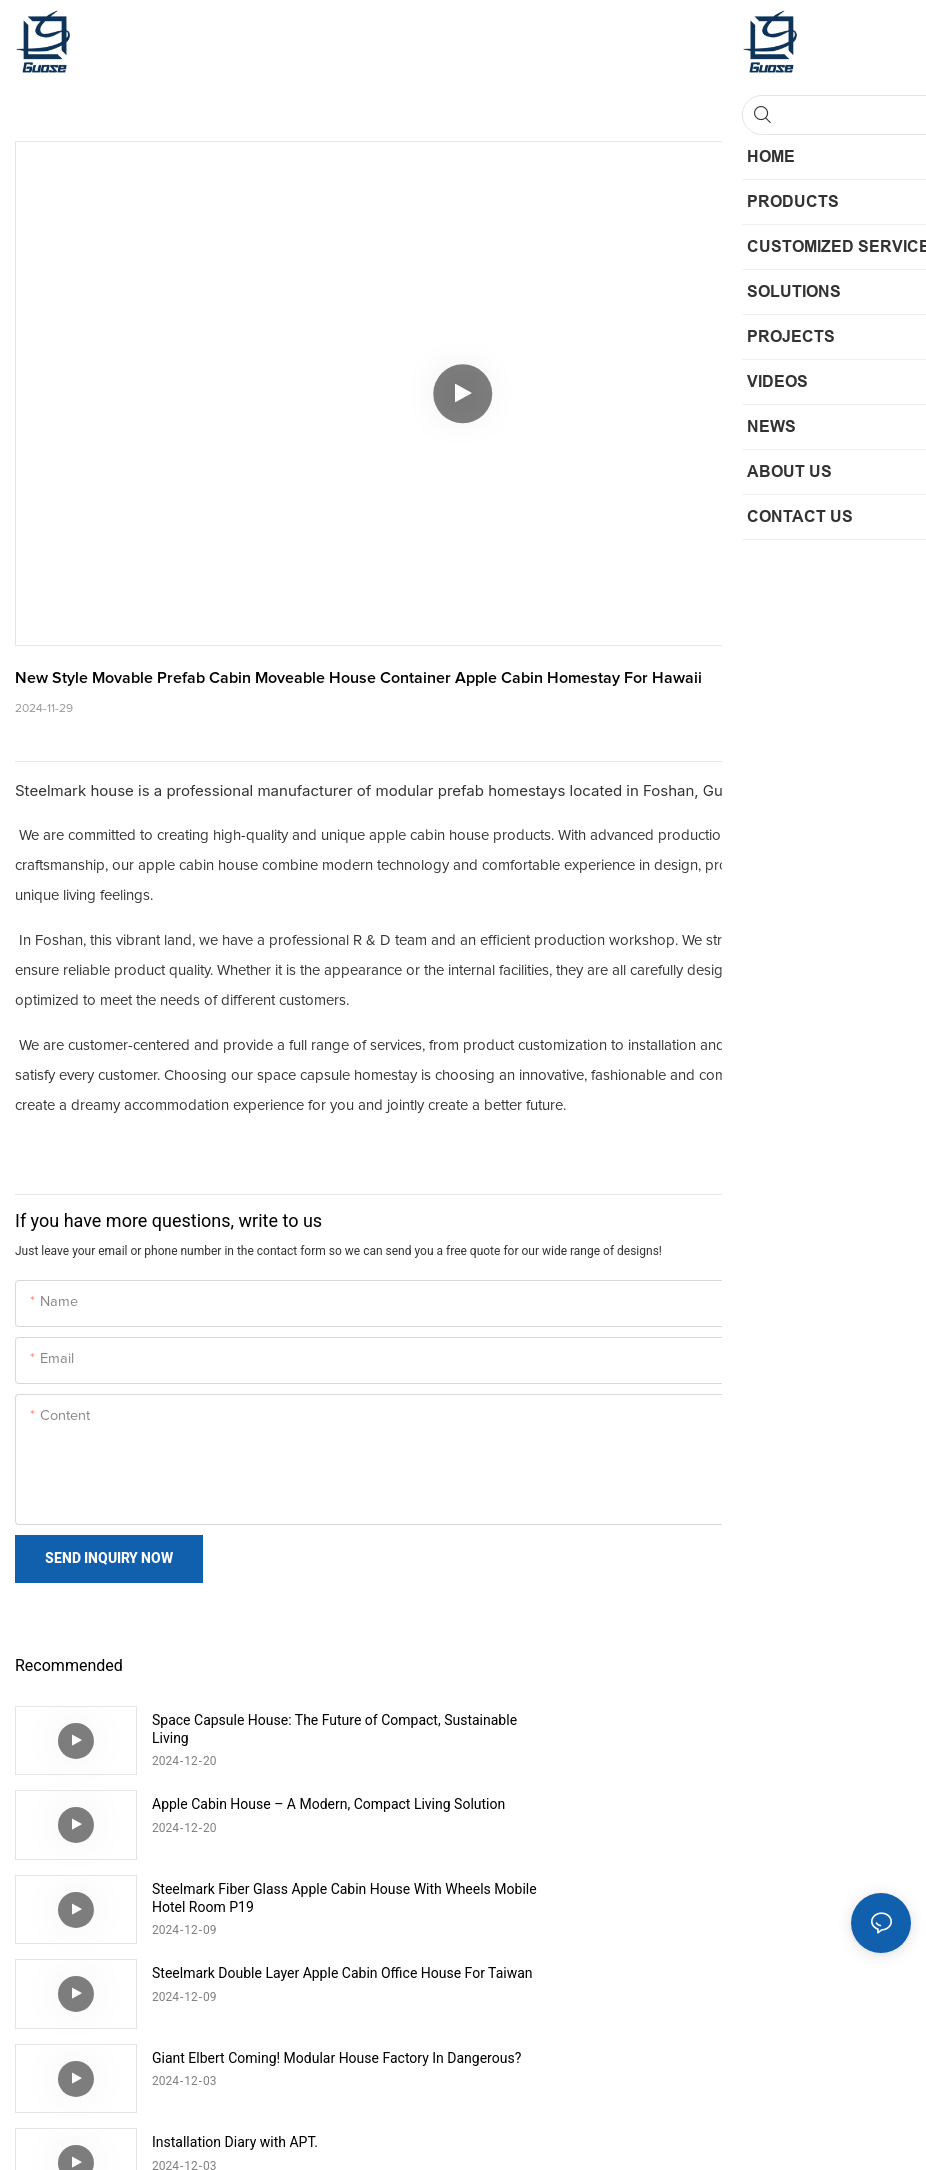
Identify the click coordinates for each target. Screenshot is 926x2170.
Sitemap (547, 2129)
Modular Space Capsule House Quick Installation (303, 1973)
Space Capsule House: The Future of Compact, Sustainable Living (296, 1729)
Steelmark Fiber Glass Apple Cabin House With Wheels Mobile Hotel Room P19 (297, 1813)
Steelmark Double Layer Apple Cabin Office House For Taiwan (754, 1813)
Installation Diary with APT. (683, 1889)
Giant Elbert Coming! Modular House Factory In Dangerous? (298, 1898)
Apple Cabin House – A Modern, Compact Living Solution (749, 1729)
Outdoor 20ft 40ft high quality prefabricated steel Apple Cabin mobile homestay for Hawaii (751, 1982)
